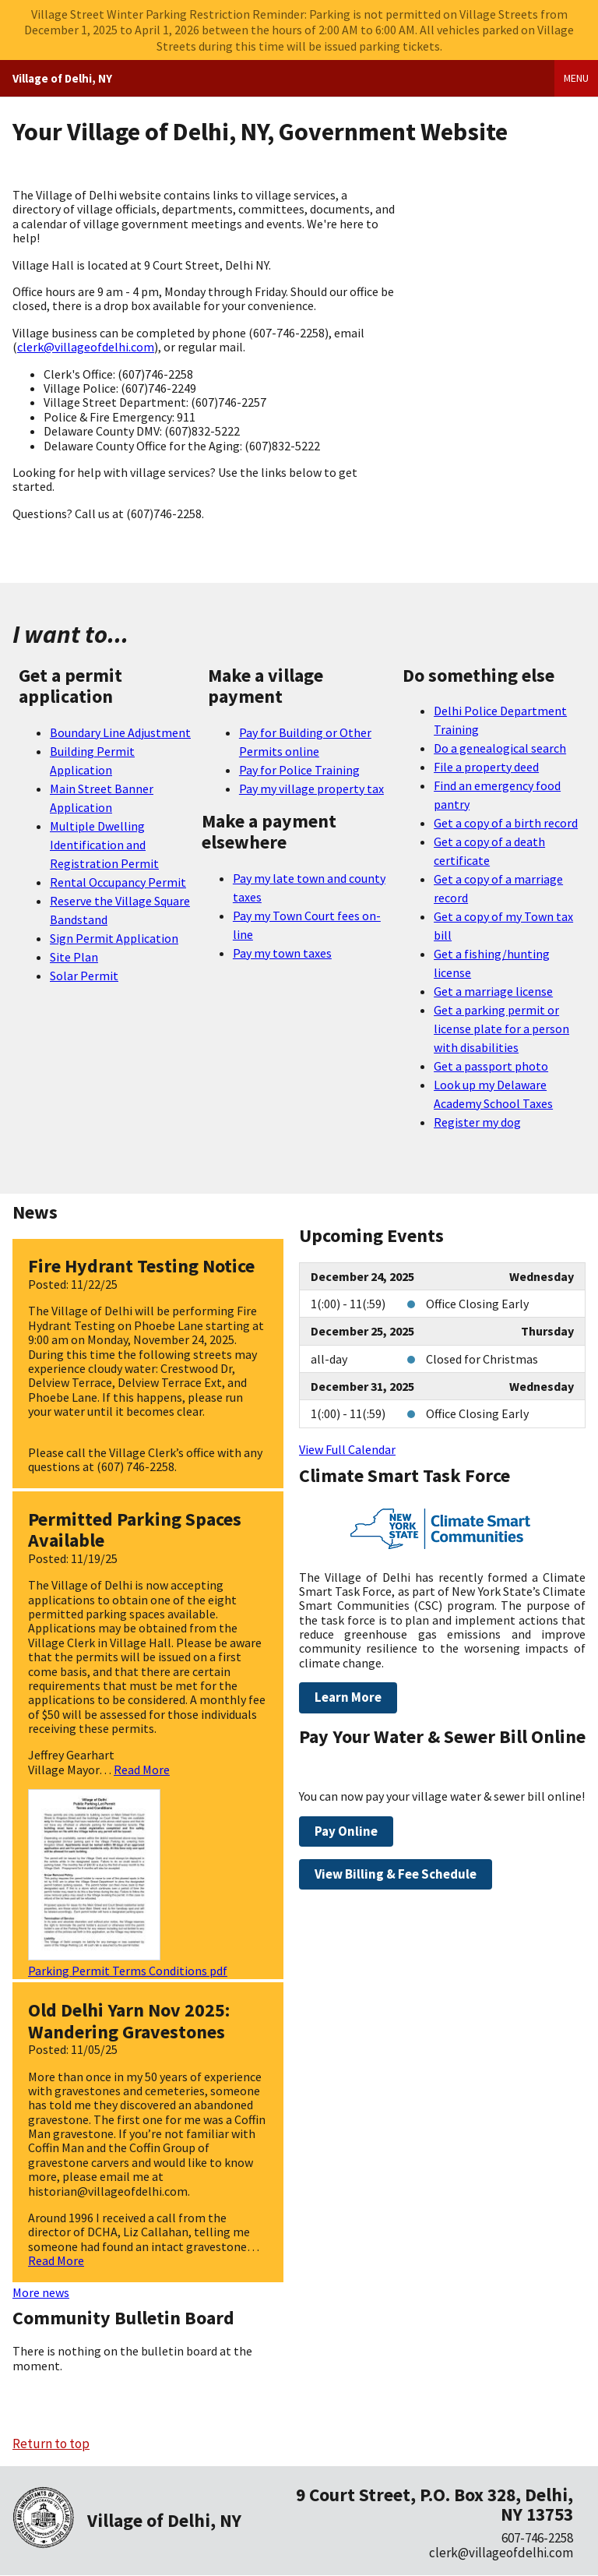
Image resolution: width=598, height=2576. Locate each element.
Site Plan (74, 957)
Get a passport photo (491, 1066)
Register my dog (477, 1122)
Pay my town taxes (282, 953)
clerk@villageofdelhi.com (85, 347)
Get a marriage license (493, 991)
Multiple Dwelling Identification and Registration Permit (104, 844)
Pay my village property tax (311, 788)
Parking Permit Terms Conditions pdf (127, 1970)
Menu (576, 78)
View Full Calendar (347, 1449)
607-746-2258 (537, 2537)
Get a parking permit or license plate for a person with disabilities (501, 1028)
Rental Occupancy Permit (118, 882)
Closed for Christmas (482, 1359)
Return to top (51, 2443)
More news (40, 2292)
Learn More (348, 1697)
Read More (142, 1769)
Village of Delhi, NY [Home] (62, 78)
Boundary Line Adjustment (120, 732)
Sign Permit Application (114, 938)
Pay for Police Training (299, 770)
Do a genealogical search (500, 748)
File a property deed (486, 767)
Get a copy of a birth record (506, 823)
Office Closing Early (477, 1303)
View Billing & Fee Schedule (396, 1874)
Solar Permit (84, 975)
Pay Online (346, 1831)
